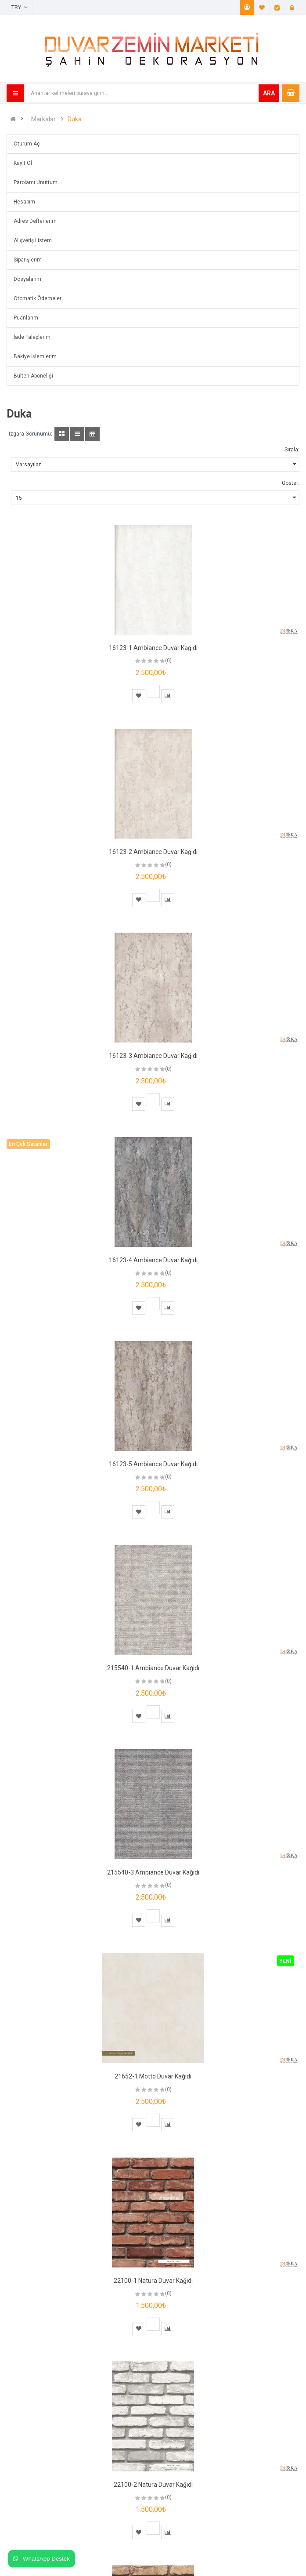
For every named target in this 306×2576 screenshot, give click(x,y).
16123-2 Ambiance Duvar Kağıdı (153, 851)
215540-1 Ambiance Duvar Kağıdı (153, 1667)
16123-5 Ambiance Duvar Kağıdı (153, 1464)
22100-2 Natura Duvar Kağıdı (153, 2484)
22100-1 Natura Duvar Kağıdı (153, 2280)
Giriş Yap (291, 7)
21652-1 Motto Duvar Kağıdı (153, 2076)
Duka (75, 119)
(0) (168, 661)
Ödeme (277, 7)
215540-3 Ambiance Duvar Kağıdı (153, 1872)
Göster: (290, 483)
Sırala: (291, 450)
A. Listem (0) (262, 7)
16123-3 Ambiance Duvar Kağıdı (153, 1055)
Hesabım (247, 7)
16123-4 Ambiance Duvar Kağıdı (153, 1260)
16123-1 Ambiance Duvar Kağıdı (153, 647)
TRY (19, 7)
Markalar (43, 119)
